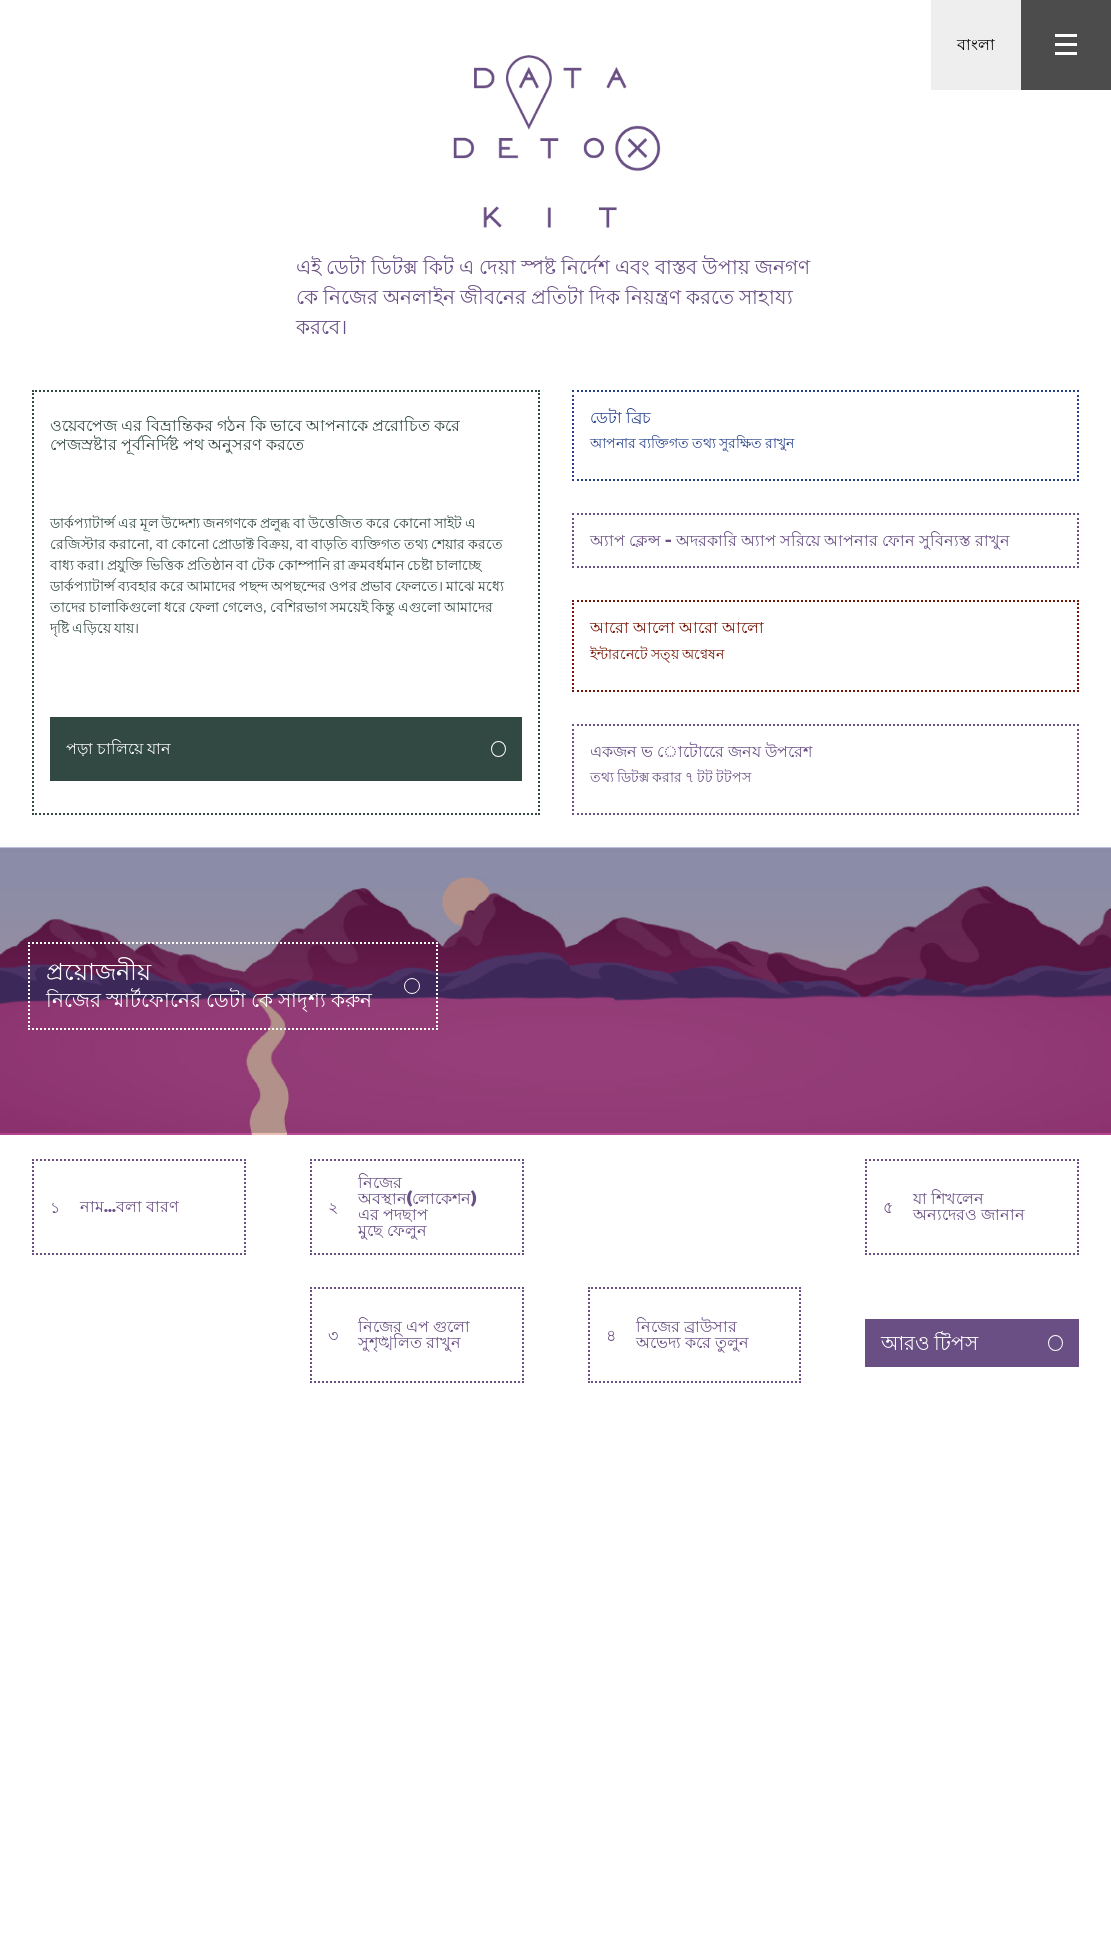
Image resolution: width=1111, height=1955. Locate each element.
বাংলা (976, 44)
